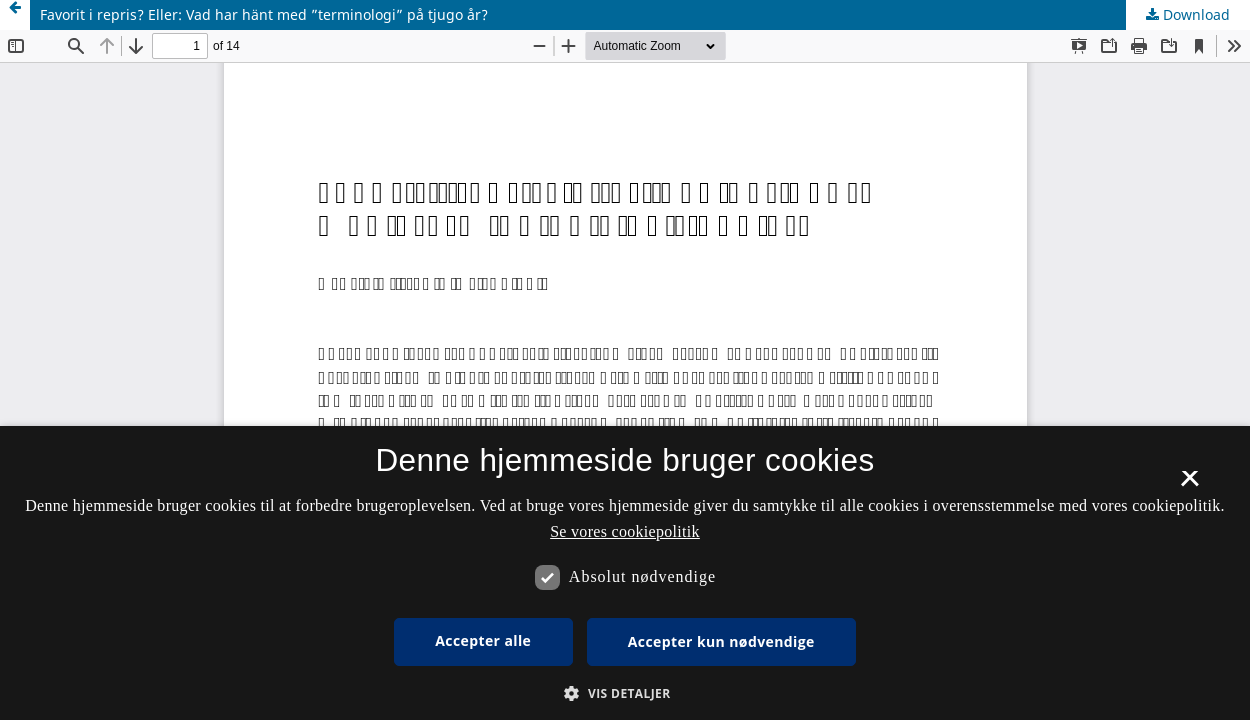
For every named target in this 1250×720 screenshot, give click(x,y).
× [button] (1189, 485)
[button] (624, 693)
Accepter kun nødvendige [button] (721, 641)
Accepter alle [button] (483, 640)
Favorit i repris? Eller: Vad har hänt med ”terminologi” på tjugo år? (264, 14)
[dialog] (625, 573)
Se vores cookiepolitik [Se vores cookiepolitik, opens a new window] (625, 531)
